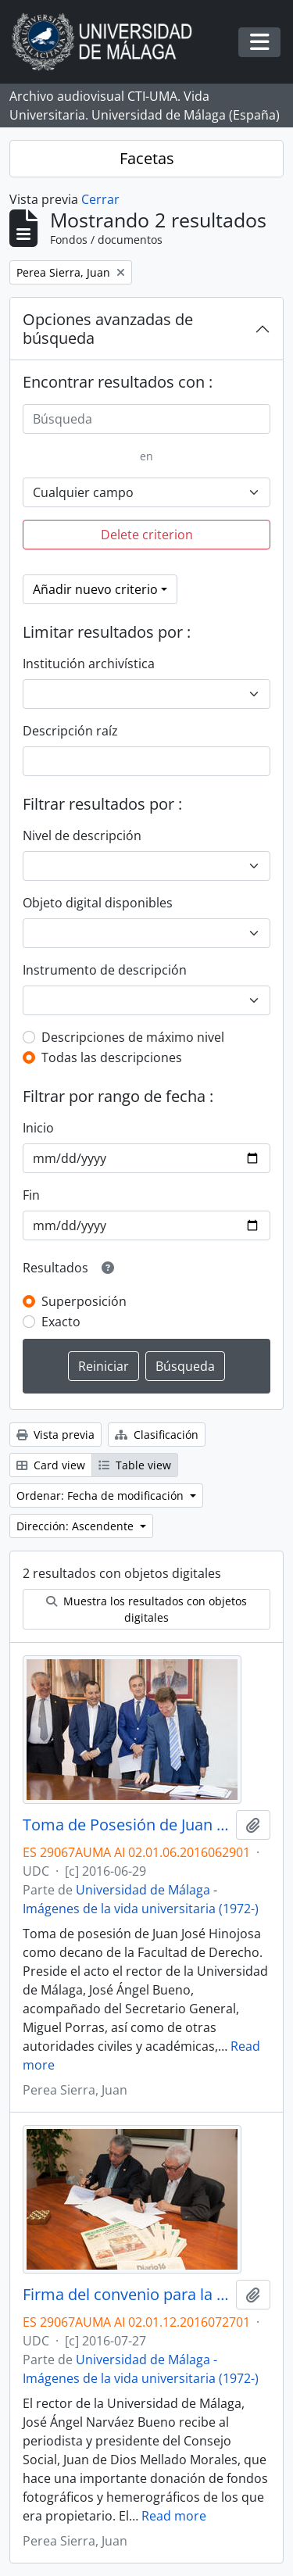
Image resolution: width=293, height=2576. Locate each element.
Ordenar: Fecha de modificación (101, 1495)
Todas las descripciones (111, 1057)
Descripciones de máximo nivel (132, 1037)
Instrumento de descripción (105, 970)
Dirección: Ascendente (76, 1526)
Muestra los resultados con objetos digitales (146, 1609)
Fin (31, 1195)
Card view (50, 1465)
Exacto (60, 1321)
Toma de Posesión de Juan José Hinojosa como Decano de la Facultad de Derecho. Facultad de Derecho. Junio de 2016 (126, 1825)
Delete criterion (147, 534)
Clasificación (156, 1434)
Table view (134, 1465)
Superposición (84, 1301)
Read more (173, 2515)
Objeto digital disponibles (98, 902)
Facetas (147, 158)
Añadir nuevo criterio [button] (95, 589)
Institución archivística (89, 663)
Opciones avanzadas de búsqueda (108, 329)
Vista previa (55, 1434)
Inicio (38, 1127)
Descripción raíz (70, 730)
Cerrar (100, 199)
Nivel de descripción (82, 835)
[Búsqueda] (146, 419)
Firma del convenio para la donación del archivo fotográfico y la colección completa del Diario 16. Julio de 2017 (126, 2294)
